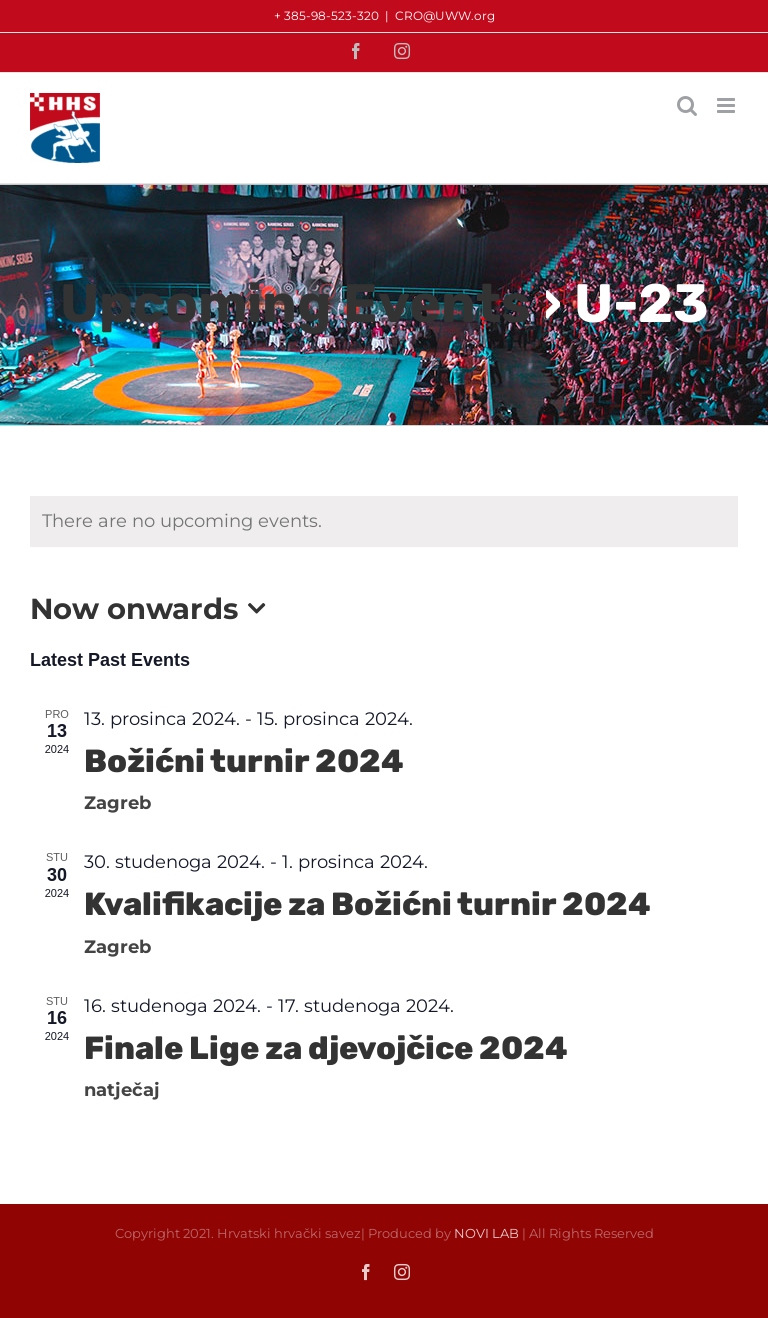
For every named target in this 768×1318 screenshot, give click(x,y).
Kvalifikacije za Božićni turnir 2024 (367, 904)
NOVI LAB (486, 1233)
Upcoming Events (295, 304)
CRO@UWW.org (445, 15)
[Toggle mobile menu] (727, 105)
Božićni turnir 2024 (244, 761)
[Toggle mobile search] (687, 105)
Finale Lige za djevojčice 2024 (326, 1048)
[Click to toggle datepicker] (153, 608)
